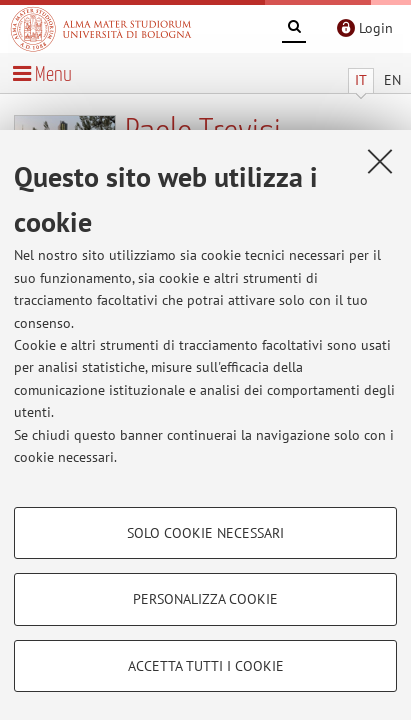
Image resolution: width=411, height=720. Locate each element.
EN (392, 80)
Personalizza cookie (205, 599)
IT (361, 80)
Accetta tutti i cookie (206, 666)
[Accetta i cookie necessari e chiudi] (380, 161)
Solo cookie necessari (205, 533)
